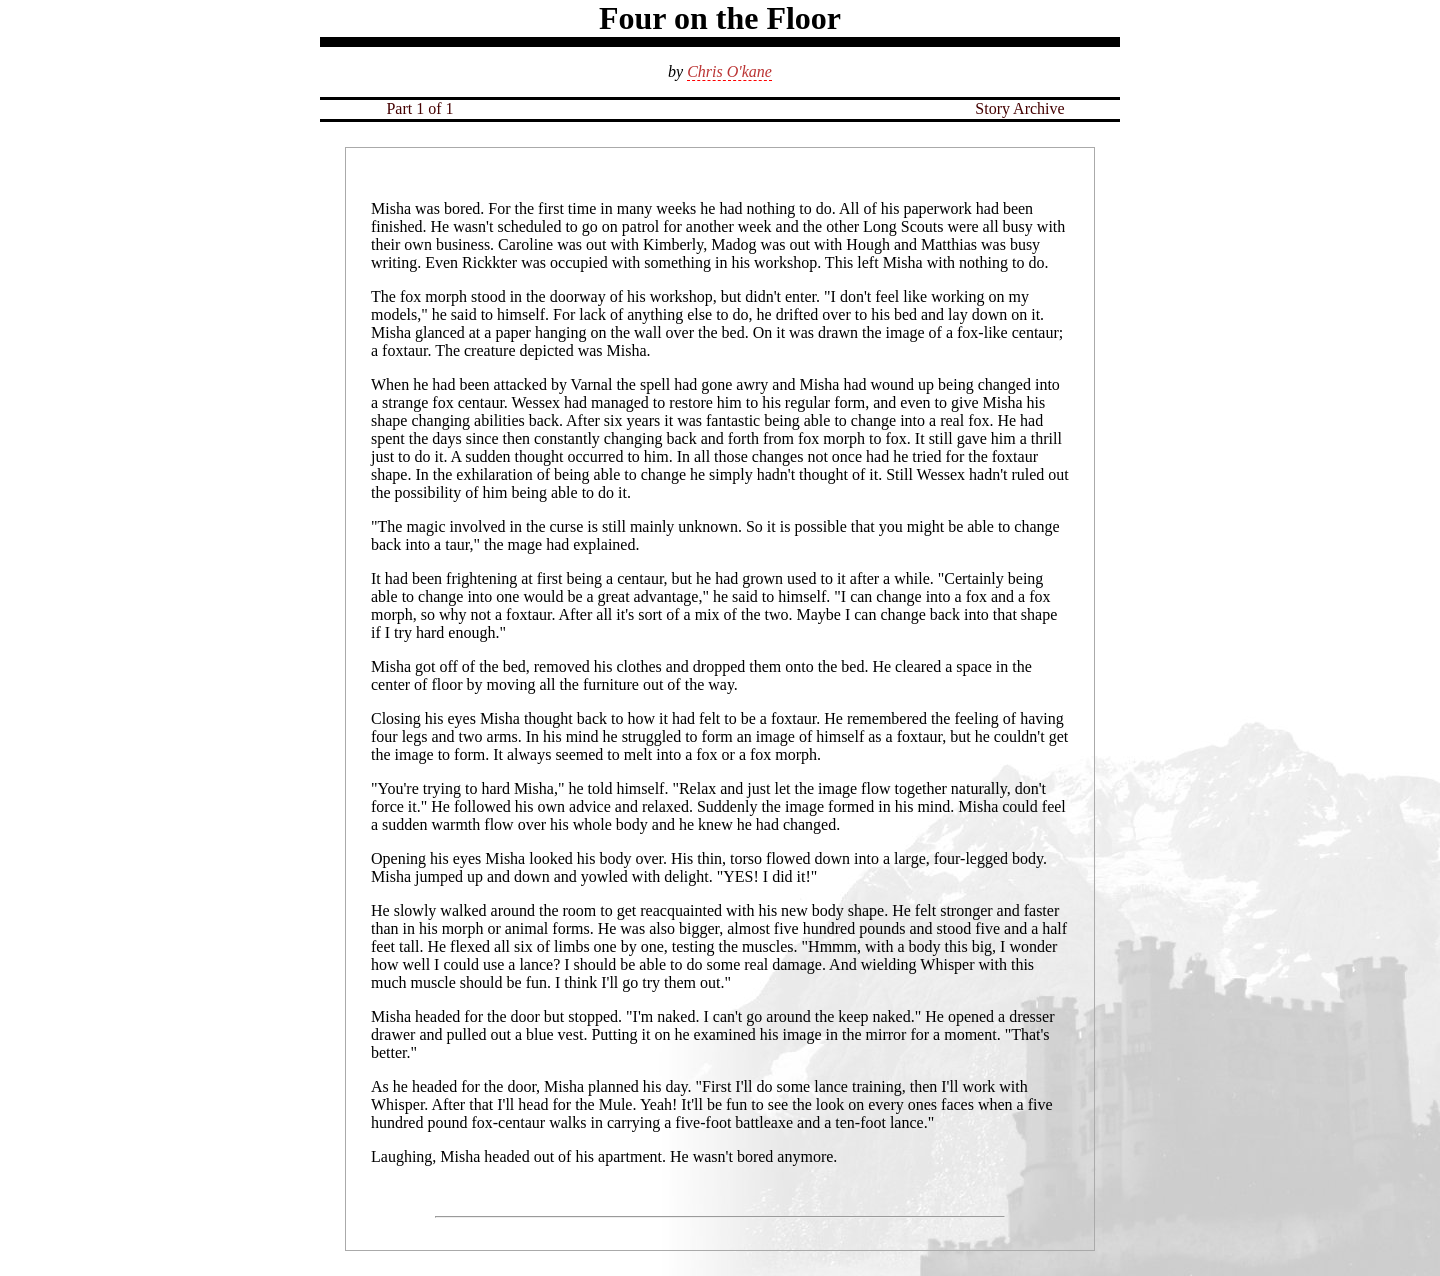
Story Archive (1019, 108)
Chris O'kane (729, 71)
